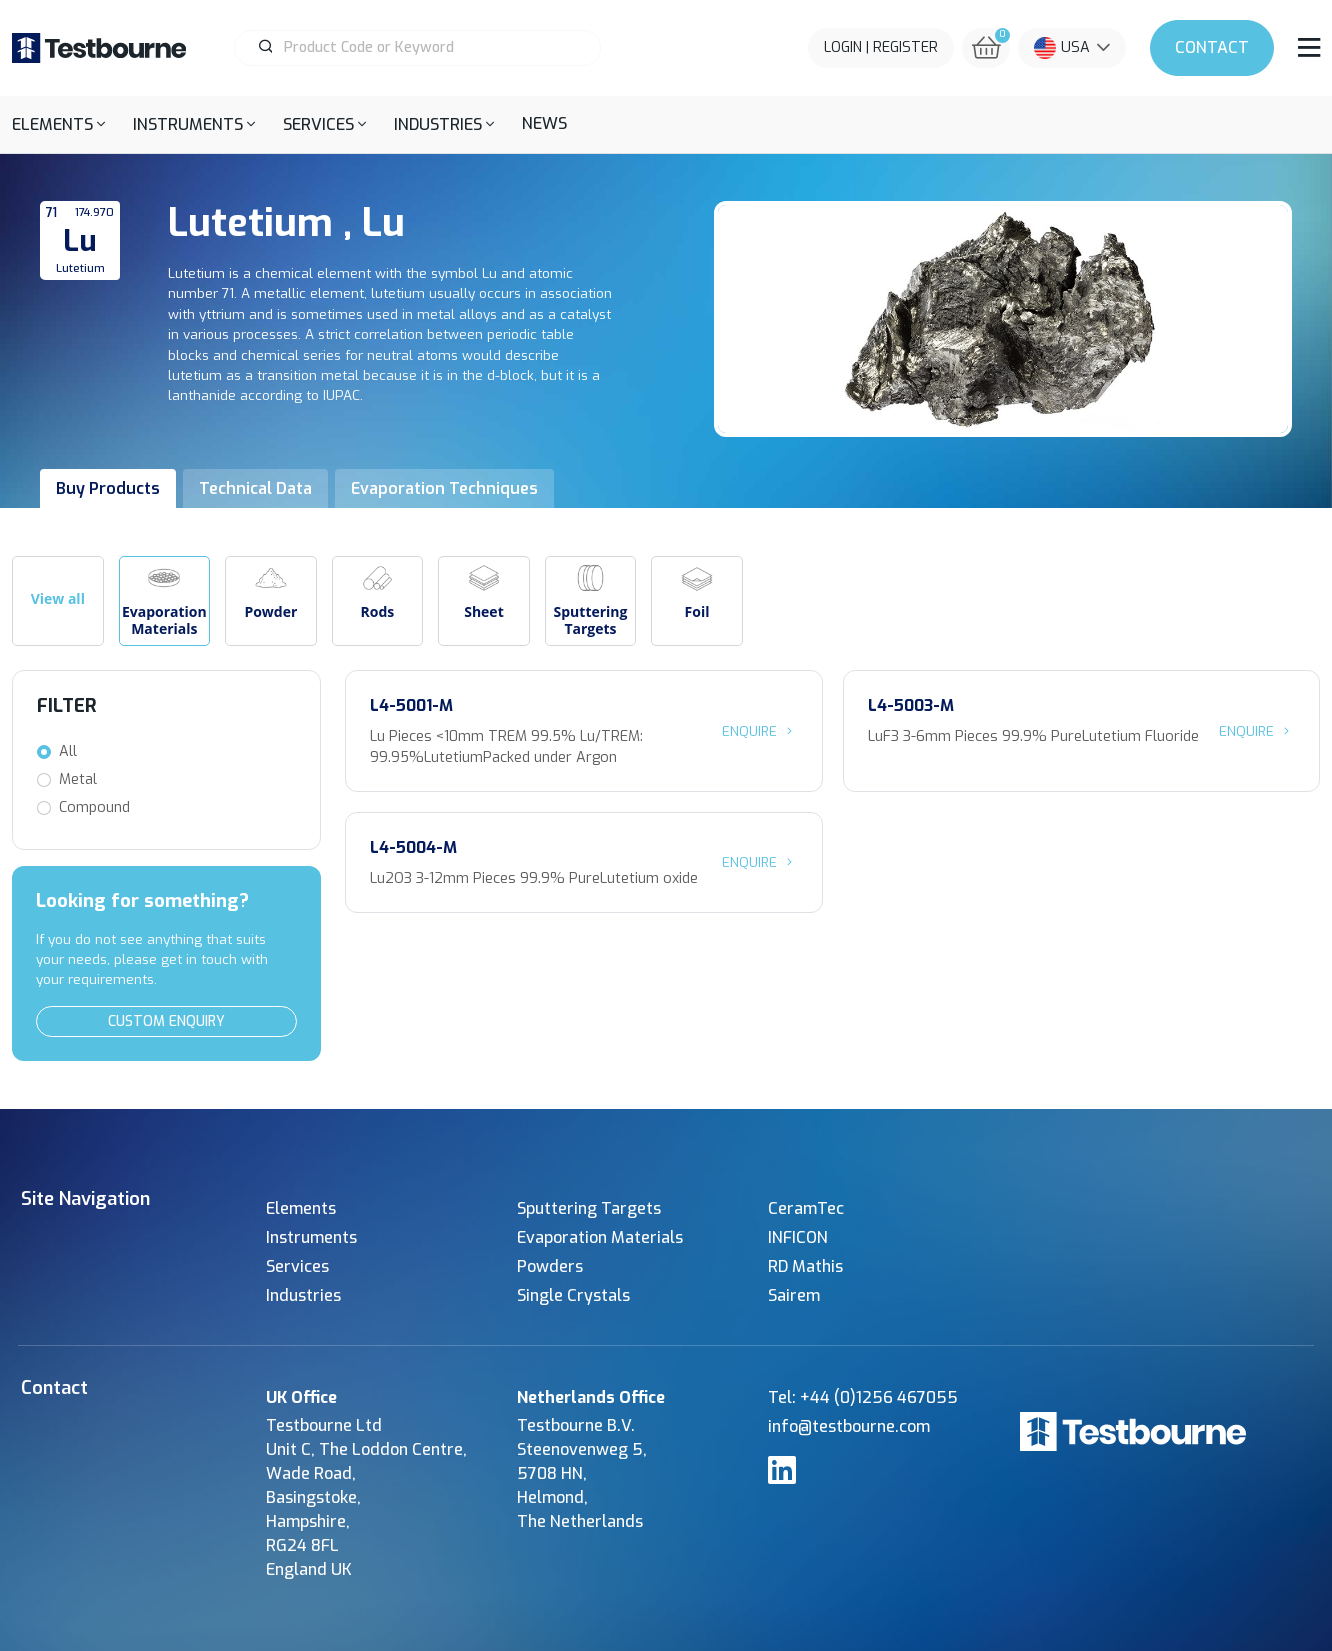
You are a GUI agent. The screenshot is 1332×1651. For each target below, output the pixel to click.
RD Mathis (805, 1266)
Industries (303, 1295)
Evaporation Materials (600, 1237)
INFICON (798, 1237)
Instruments (311, 1237)
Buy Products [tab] (108, 488)
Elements (301, 1208)
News (544, 123)
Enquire (760, 731)
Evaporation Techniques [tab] (444, 488)
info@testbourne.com (849, 1426)
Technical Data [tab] (255, 488)
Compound (94, 807)
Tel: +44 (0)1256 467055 (863, 1397)
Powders (550, 1266)
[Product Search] (426, 48)
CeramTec (806, 1208)
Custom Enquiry (166, 1021)
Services (297, 1266)
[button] (58, 124)
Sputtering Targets (589, 1208)
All (68, 751)
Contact (1212, 47)
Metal (78, 779)
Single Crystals (573, 1295)
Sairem (794, 1295)
